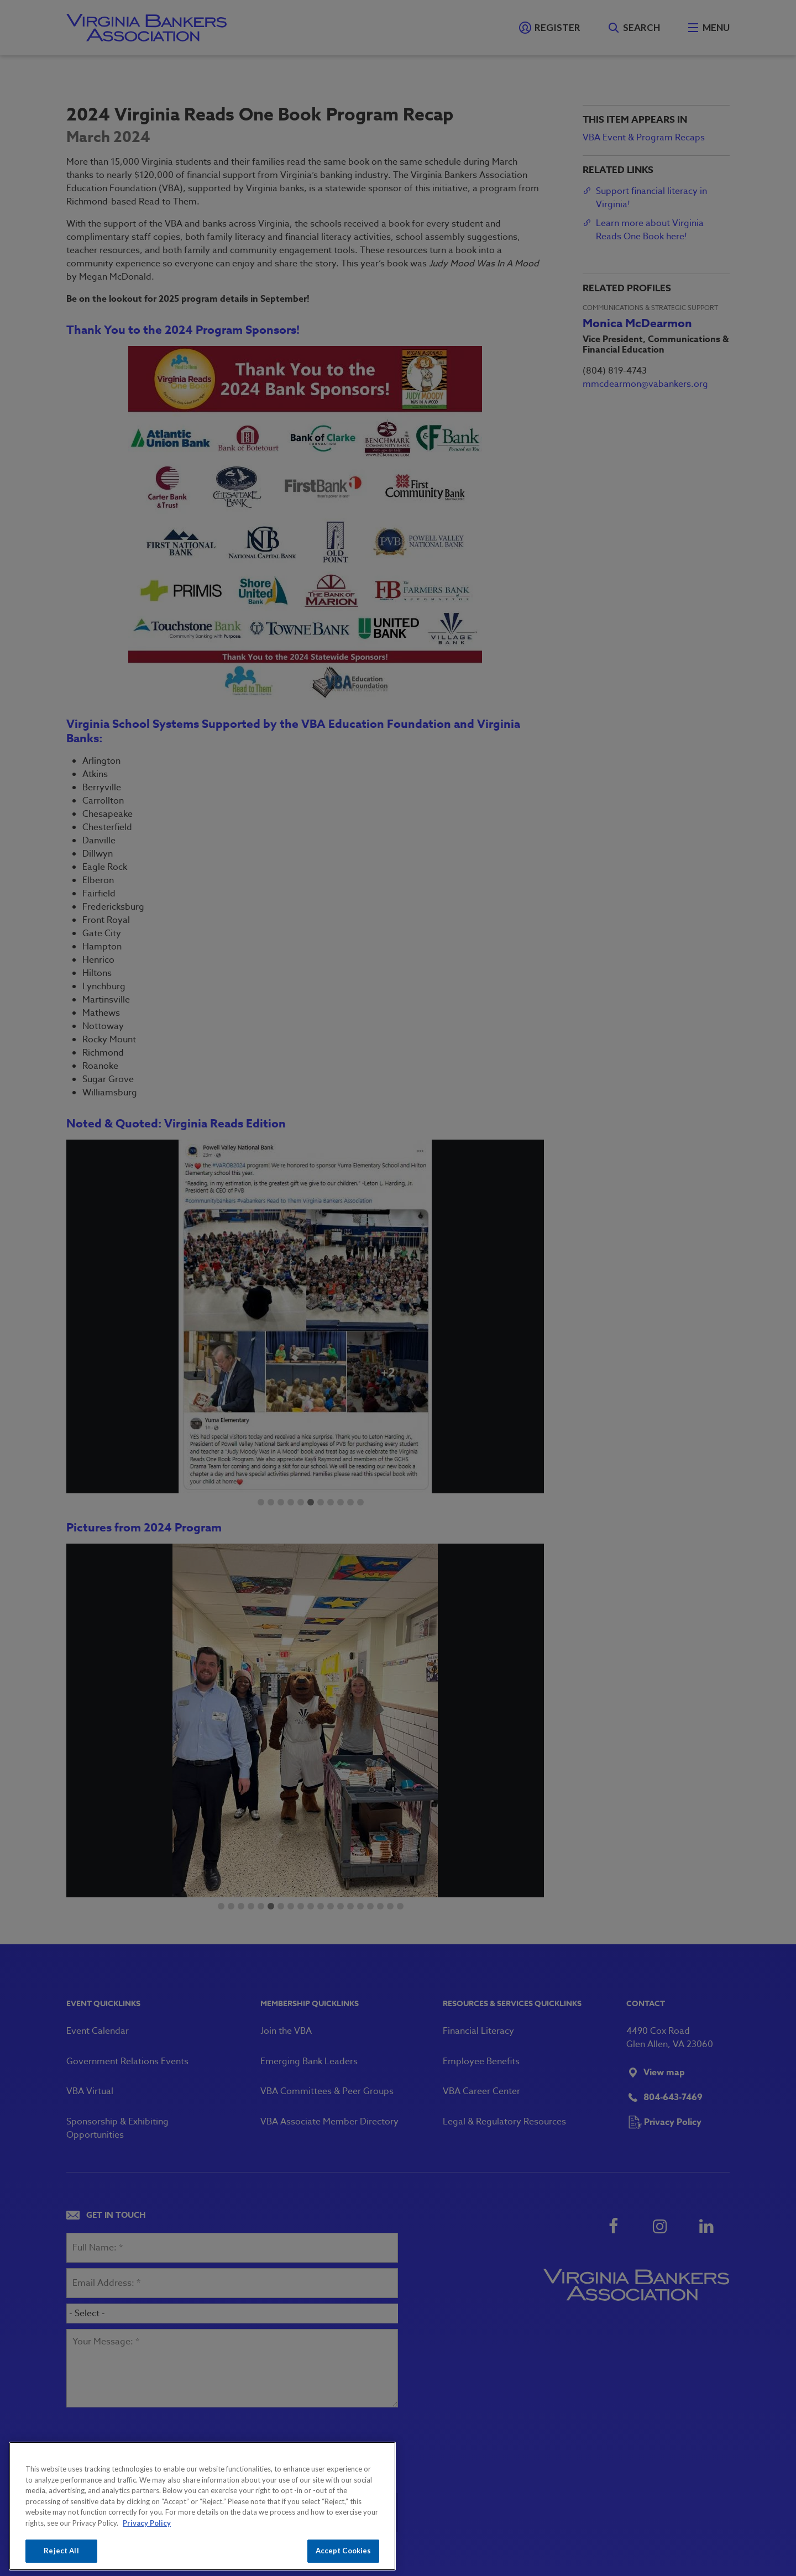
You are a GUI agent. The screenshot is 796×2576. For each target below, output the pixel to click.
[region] (202, 2506)
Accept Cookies (343, 2550)
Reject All (61, 2550)
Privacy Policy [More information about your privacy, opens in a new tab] (147, 2523)
